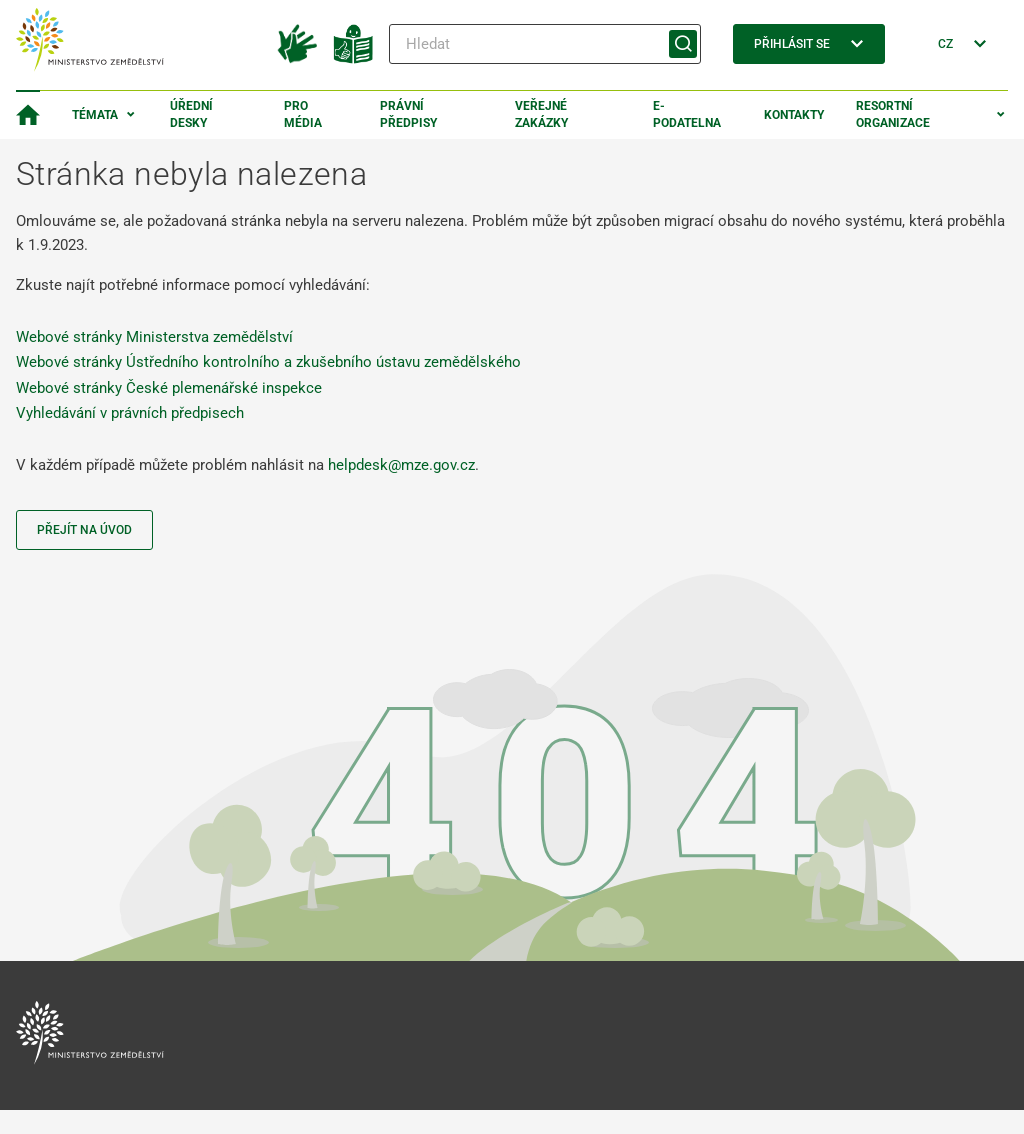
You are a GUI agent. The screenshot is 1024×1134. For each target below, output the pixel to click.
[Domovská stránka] (28, 115)
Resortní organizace (893, 114)
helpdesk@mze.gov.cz (401, 465)
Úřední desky (191, 114)
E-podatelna (687, 114)
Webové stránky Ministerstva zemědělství (154, 337)
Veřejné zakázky (541, 114)
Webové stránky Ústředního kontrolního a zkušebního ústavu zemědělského (268, 362)
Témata (95, 115)
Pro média (303, 114)
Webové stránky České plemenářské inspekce (169, 388)
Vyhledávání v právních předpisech (130, 413)
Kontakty (794, 115)
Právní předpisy (408, 114)
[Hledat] (545, 44)
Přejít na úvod (84, 530)
